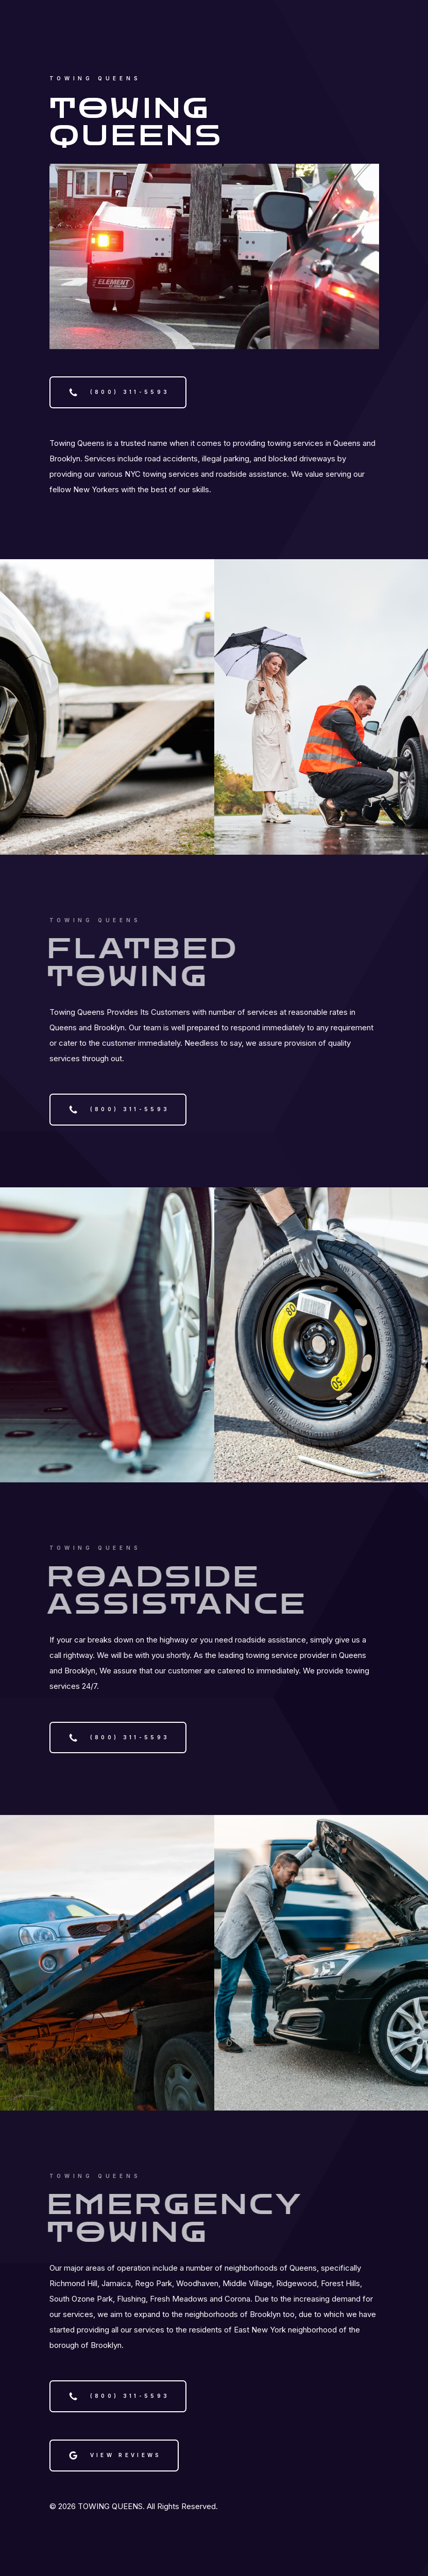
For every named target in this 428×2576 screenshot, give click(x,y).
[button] (118, 392)
